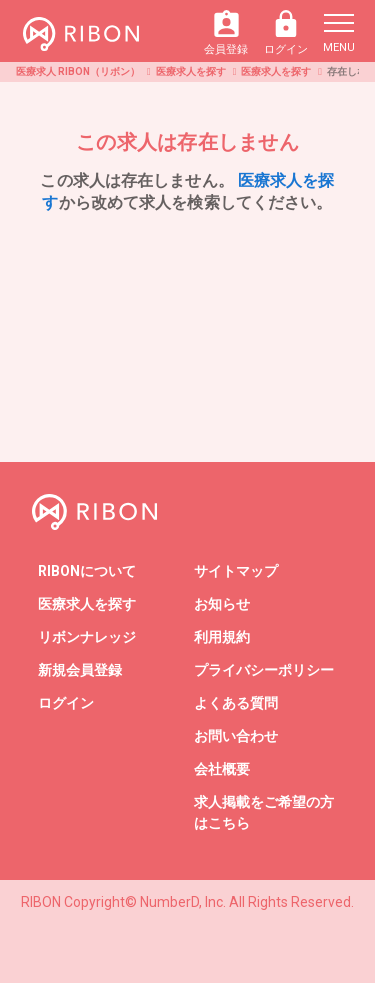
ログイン (286, 33)
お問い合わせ (236, 736)
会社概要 (222, 769)
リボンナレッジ (87, 637)
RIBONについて (87, 571)
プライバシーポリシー (264, 670)
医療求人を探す (191, 71)
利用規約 (222, 637)
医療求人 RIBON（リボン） (78, 71)
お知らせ (222, 604)
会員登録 (226, 33)
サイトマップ (236, 571)
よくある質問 (236, 703)
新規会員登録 (80, 670)
